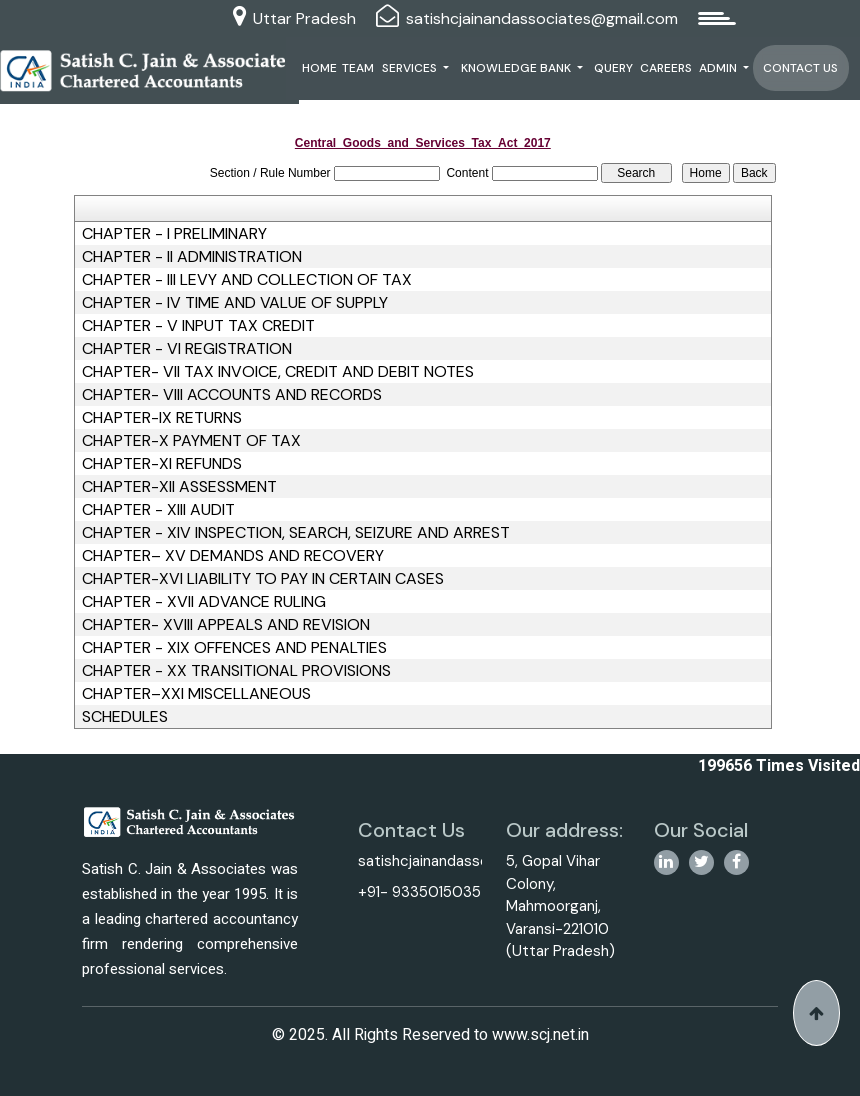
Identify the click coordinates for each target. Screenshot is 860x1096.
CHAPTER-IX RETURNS (162, 418)
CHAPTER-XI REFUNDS (162, 464)
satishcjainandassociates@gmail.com (542, 18)
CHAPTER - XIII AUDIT (158, 510)
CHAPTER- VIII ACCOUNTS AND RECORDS (232, 395)
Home (319, 68)
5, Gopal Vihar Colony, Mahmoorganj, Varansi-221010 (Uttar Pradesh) (560, 906)
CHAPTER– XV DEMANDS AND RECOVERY (233, 556)
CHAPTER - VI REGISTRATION (187, 349)
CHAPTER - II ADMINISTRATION (192, 257)
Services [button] (411, 68)
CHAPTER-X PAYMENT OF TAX (191, 441)
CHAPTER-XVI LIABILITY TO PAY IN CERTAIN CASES (263, 579)
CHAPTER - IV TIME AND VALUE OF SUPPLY (235, 303)
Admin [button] (719, 68)
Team (358, 68)
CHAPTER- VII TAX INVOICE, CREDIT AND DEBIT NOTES (278, 372)
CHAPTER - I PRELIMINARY (174, 234)
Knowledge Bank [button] (517, 68)
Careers (666, 68)
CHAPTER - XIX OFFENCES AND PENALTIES (234, 648)
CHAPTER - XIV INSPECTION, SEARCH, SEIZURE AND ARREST (296, 533)
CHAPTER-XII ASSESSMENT (179, 487)
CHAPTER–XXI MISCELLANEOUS (196, 694)
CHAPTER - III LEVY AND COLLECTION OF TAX (247, 280)
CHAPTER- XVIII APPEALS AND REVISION (226, 625)
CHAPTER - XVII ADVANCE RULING (204, 602)
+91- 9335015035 (419, 892)
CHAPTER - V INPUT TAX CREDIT (198, 326)
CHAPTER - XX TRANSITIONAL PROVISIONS (236, 671)
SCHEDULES (125, 717)
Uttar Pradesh (304, 18)
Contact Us (800, 68)
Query (613, 68)
